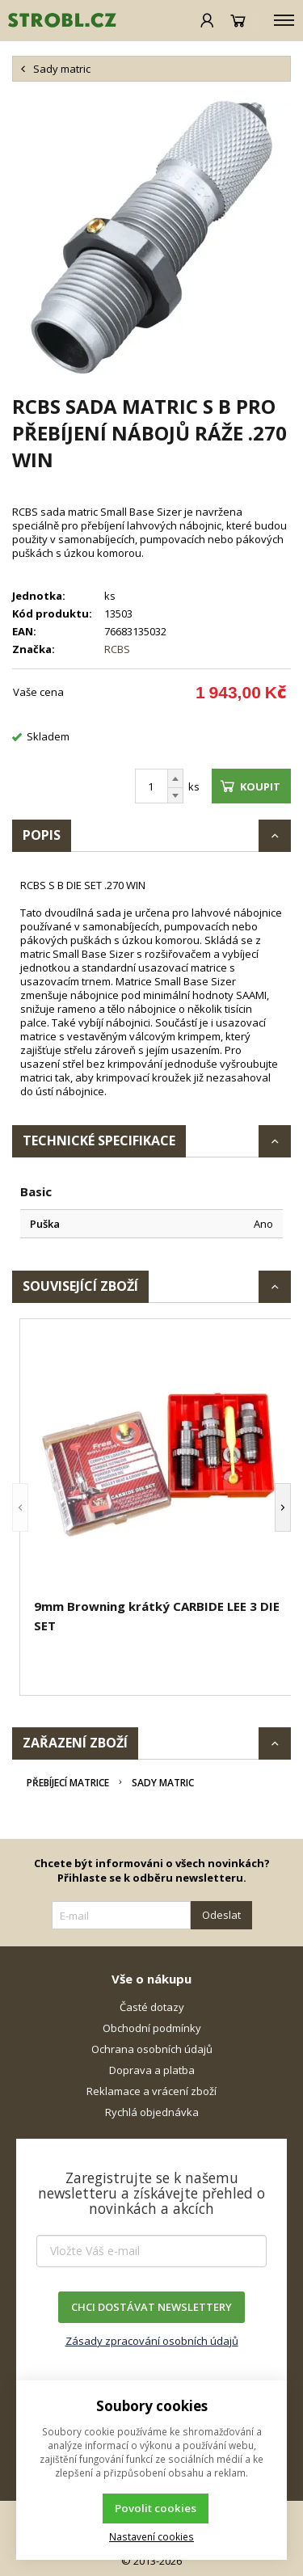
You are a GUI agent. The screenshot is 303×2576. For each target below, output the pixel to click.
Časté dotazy (152, 2007)
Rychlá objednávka (152, 2112)
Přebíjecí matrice (68, 1783)
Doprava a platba (152, 2070)
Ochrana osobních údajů (152, 2049)
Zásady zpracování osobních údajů (151, 2341)
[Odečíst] (175, 795)
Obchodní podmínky (152, 2028)
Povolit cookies (155, 2508)
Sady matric (163, 1783)
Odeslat (221, 1915)
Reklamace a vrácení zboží (151, 2091)
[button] (20, 1507)
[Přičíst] (175, 778)
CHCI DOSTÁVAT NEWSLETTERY (151, 2307)
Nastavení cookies (151, 2536)
